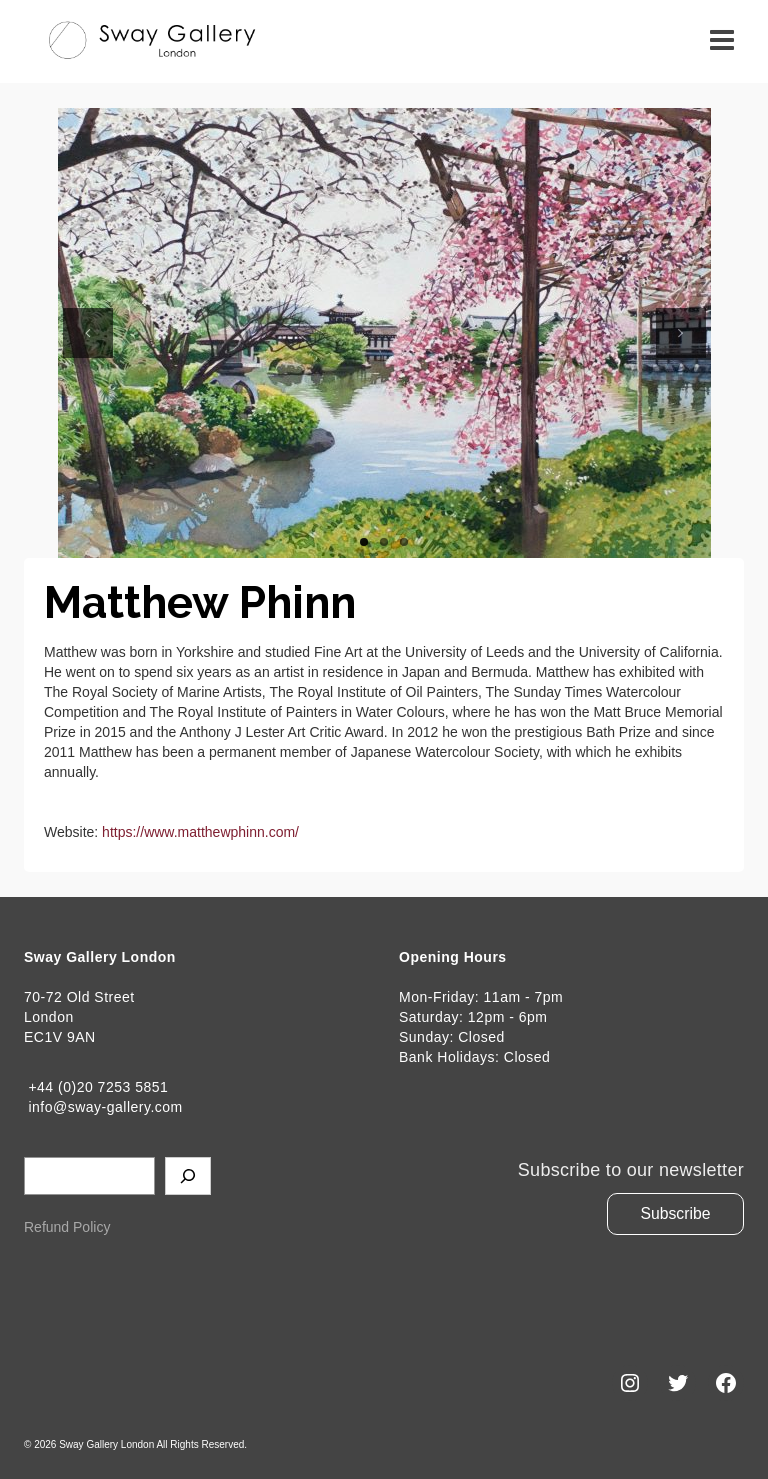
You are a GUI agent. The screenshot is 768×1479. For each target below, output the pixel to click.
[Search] (188, 1176)
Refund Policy (67, 1227)
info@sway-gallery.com (103, 1107)
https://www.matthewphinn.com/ (200, 832)
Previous (88, 333)
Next (681, 333)
